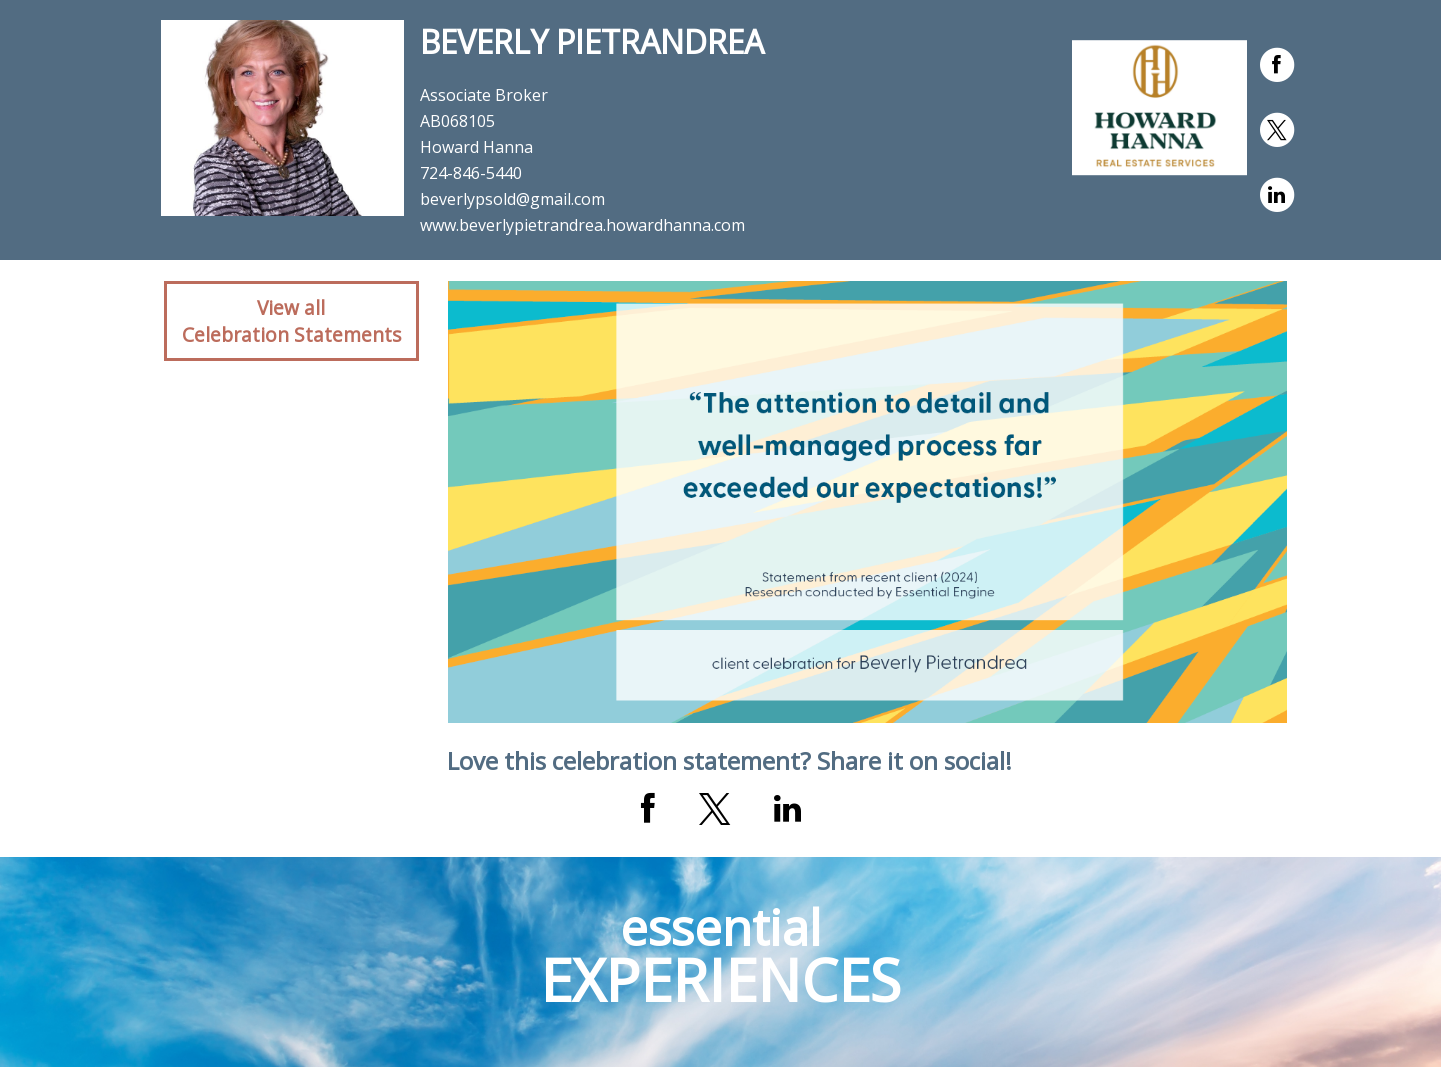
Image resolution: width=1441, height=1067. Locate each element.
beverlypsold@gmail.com (512, 199)
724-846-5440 (471, 173)
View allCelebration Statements (291, 321)
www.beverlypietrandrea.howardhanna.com (582, 225)
